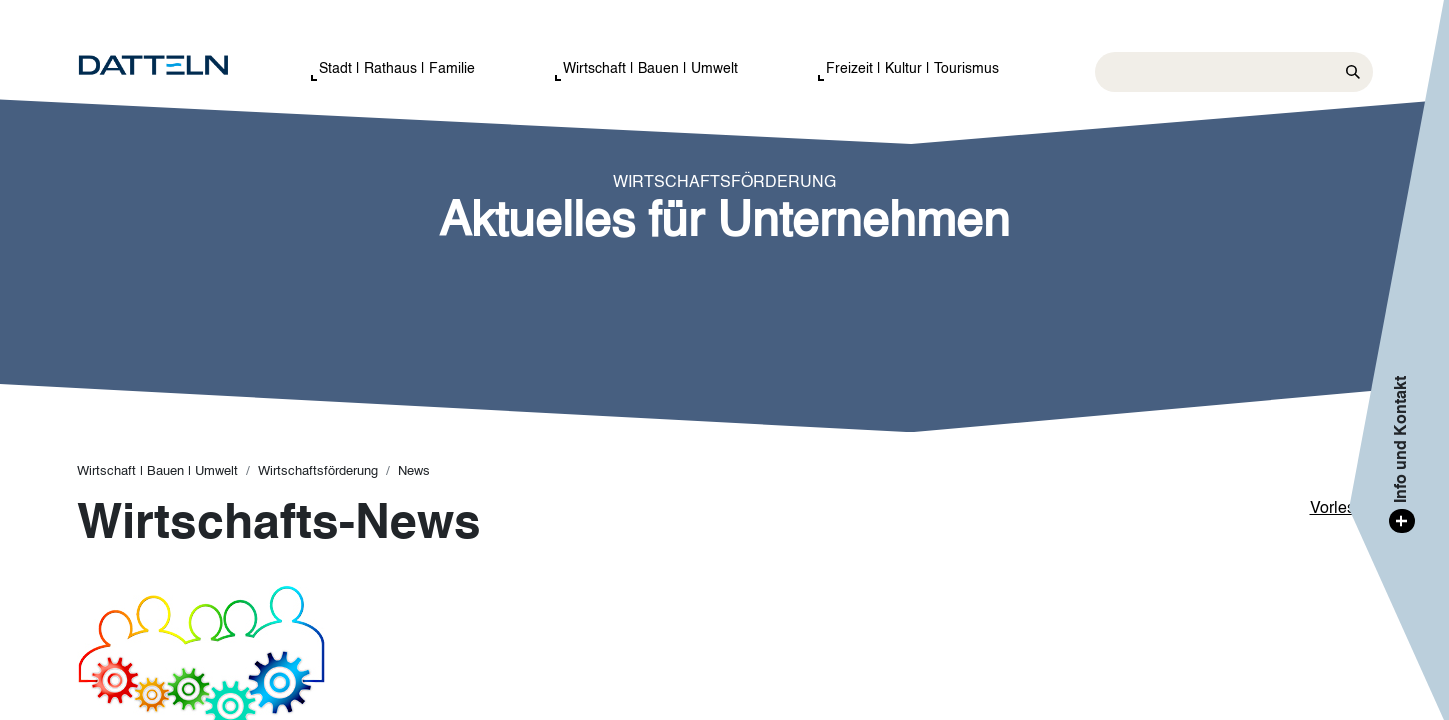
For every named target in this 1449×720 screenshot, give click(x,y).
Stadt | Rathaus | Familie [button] (397, 69)
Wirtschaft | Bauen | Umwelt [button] (650, 69)
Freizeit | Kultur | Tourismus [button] (912, 69)
